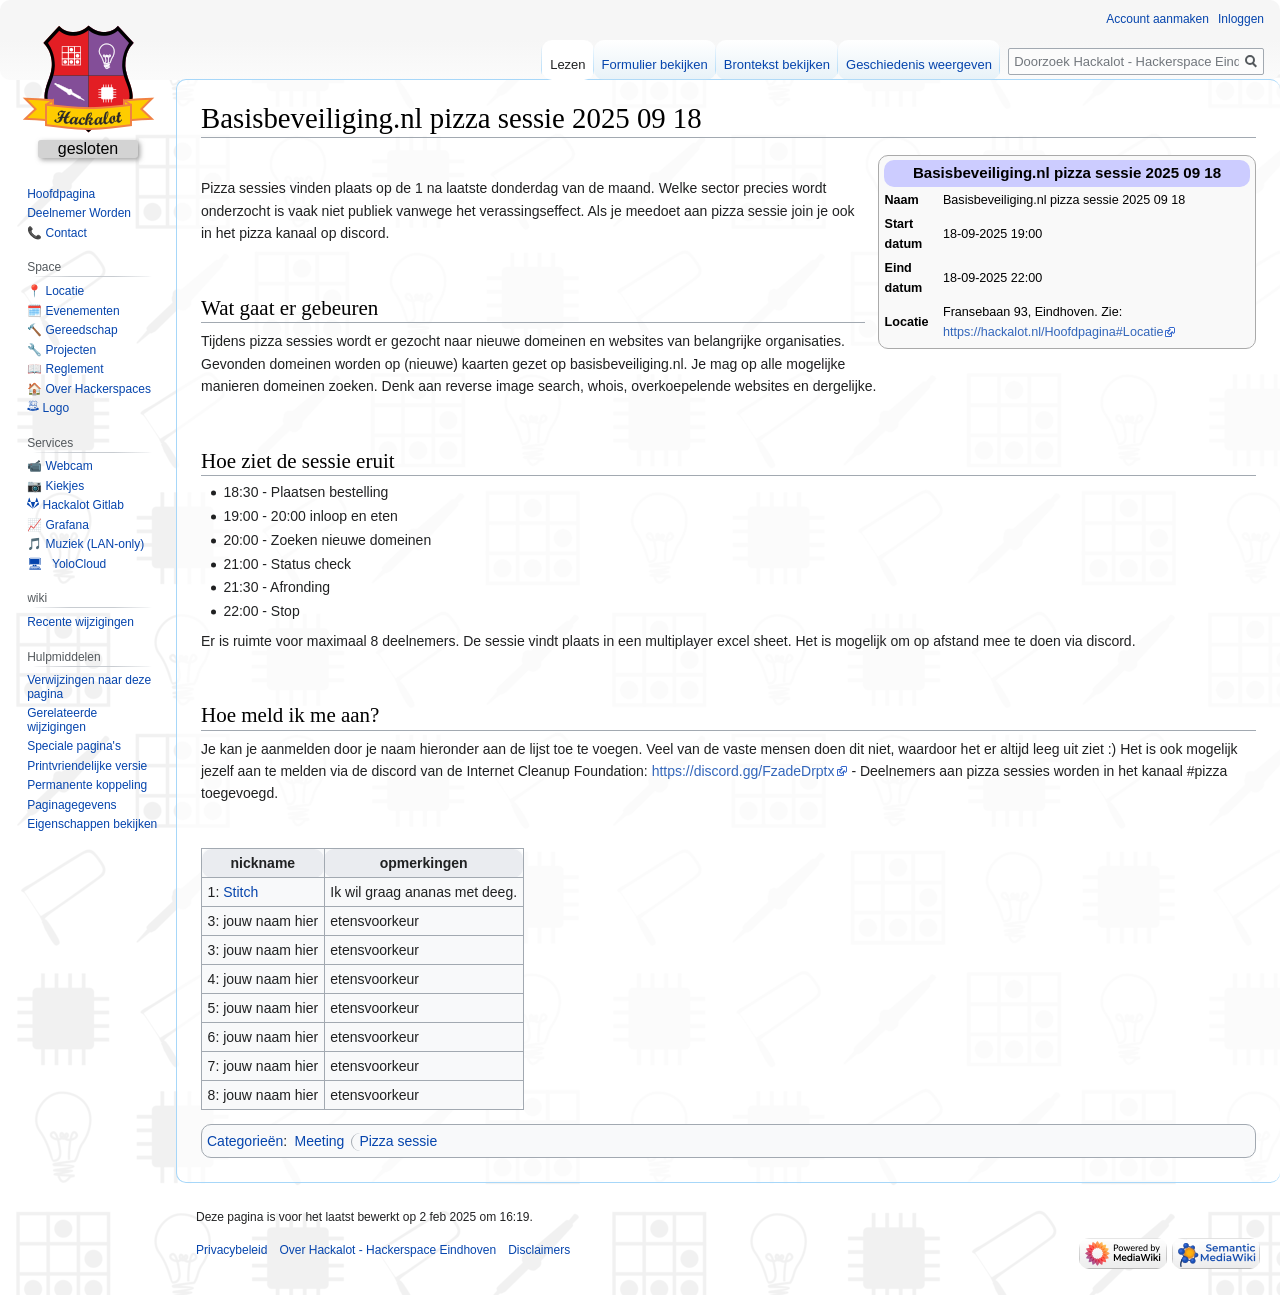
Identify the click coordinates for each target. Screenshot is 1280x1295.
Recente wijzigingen (80, 622)
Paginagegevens (71, 805)
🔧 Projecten (61, 350)
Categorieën (245, 1141)
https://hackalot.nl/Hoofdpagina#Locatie (1053, 332)
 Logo (48, 408)
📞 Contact (57, 233)
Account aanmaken (1157, 19)
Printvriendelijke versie (87, 766)
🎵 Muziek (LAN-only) (85, 544)
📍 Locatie (55, 291)
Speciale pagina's (74, 746)
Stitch (240, 892)
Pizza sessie (398, 1141)
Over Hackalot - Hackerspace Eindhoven (387, 1250)
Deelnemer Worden (79, 213)
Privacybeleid (231, 1250)
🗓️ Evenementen (73, 311)
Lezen (567, 64)
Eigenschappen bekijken (92, 824)
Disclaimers (539, 1250)
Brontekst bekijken (777, 64)
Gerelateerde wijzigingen (62, 720)
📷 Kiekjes (55, 486)
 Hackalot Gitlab (75, 505)
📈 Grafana (58, 525)
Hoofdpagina (61, 194)
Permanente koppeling (87, 785)
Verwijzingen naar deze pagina (89, 687)
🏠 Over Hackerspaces (89, 389)
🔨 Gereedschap (72, 330)
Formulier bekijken (655, 64)
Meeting (320, 1141)
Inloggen (1241, 19)
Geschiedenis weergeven (919, 64)
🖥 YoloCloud (66, 564)
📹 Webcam (59, 466)
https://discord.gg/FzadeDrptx (743, 771)
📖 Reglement (65, 369)
